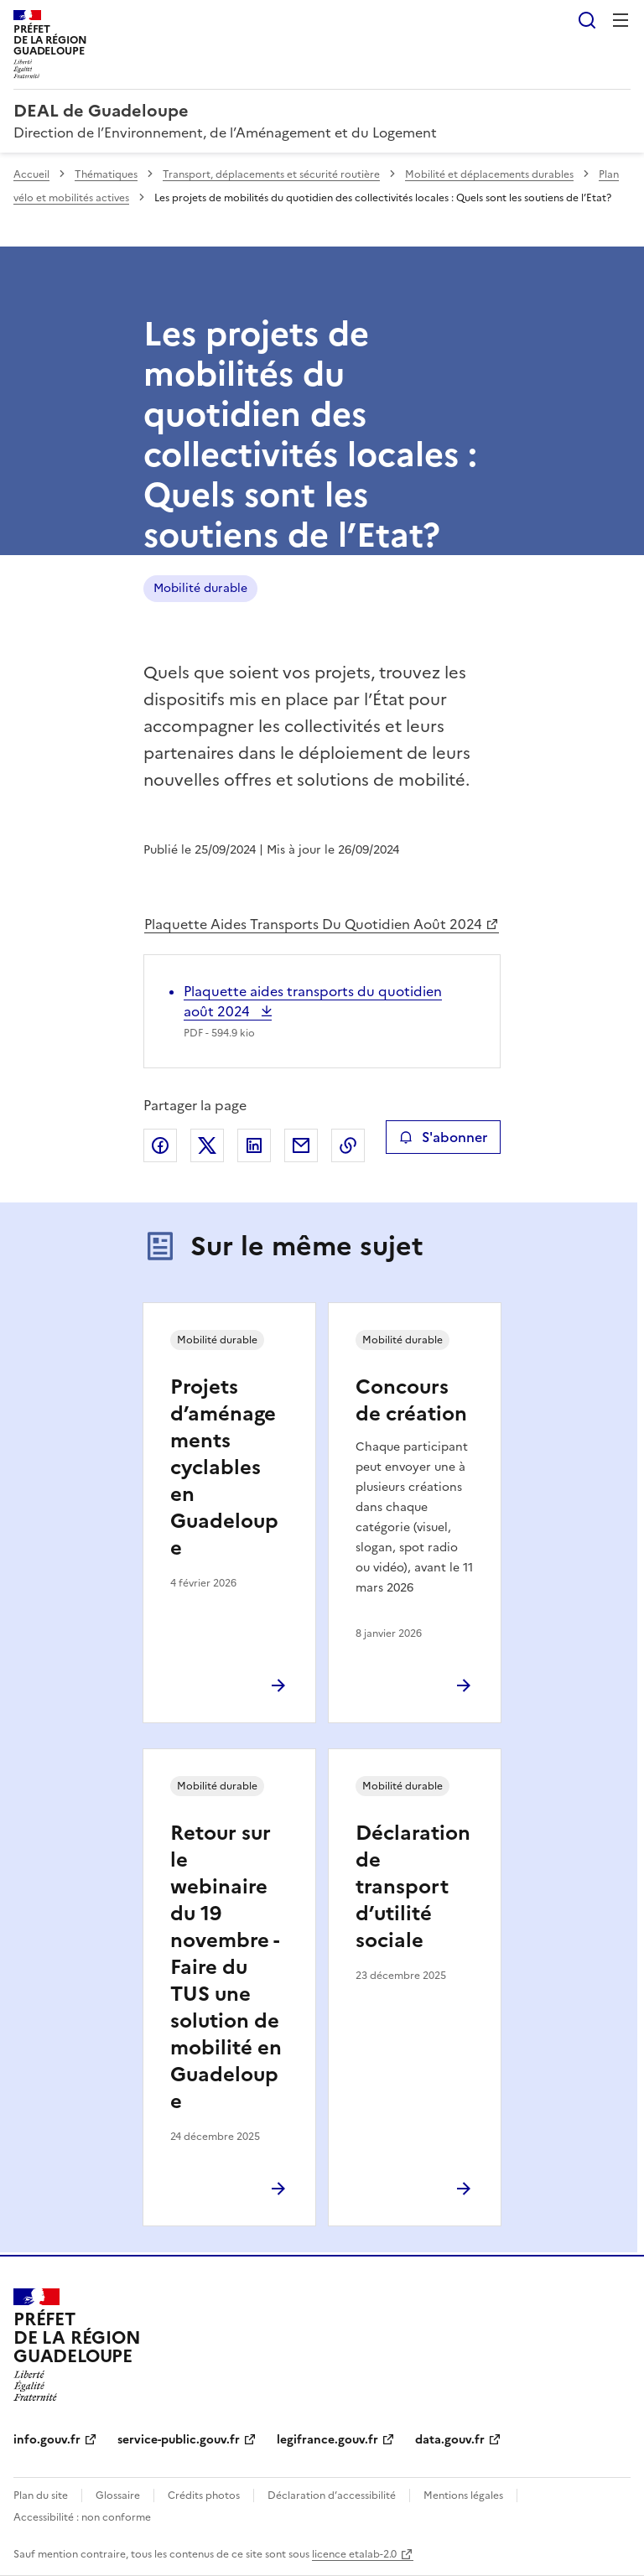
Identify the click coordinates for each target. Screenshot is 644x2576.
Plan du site (40, 2495)
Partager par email (301, 1145)
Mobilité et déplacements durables (489, 174)
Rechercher (587, 20)
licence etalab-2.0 (354, 2554)
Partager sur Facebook (160, 1145)
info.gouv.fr (46, 2440)
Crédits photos (204, 2495)
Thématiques (106, 174)
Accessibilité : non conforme (82, 2517)
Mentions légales (463, 2495)
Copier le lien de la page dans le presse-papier (348, 1145)
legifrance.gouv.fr (327, 2440)
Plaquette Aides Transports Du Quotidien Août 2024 (313, 924)
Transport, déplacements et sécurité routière (271, 174)
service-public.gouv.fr (178, 2440)
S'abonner (443, 1137)
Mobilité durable (200, 588)
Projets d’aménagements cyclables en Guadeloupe (224, 1467)
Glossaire (118, 2495)
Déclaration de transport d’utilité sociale (413, 1886)
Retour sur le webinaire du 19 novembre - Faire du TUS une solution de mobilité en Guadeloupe (226, 1967)
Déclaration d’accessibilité (331, 2495)
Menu (620, 20)
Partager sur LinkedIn (254, 1145)
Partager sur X (207, 1145)
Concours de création (411, 1400)
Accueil (31, 174)
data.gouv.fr (450, 2440)
